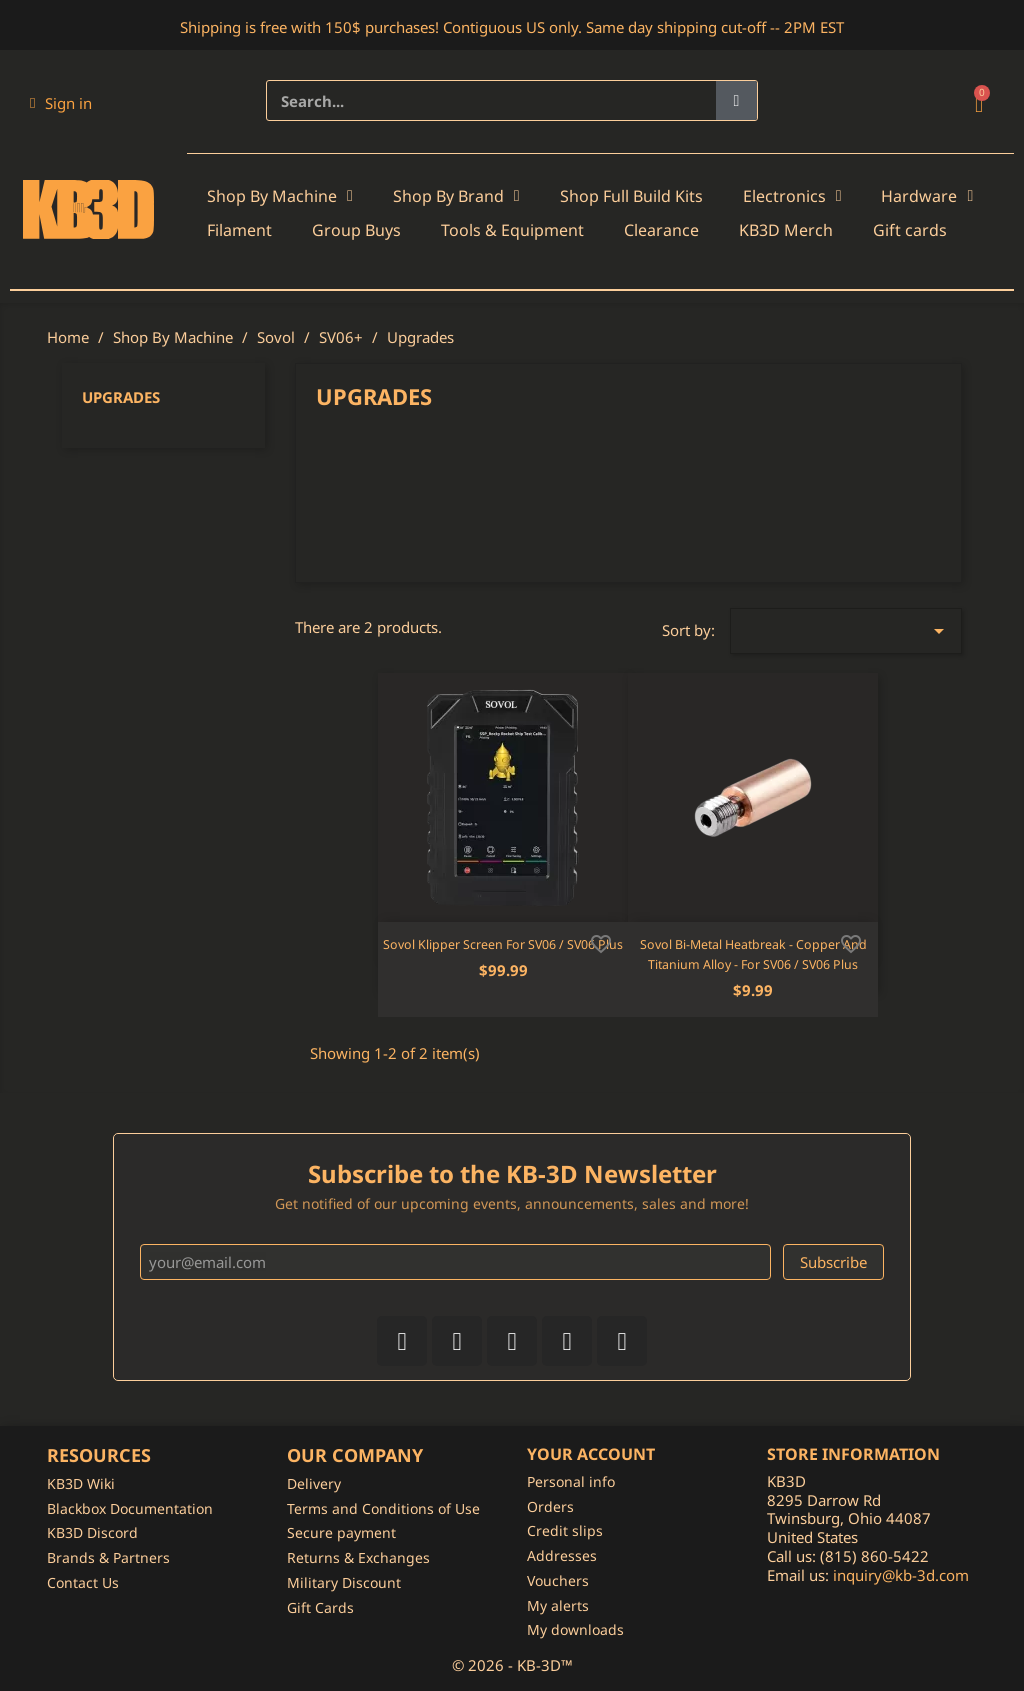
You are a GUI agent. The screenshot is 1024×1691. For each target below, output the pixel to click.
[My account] (61, 103)
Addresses (562, 1555)
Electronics (792, 196)
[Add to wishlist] (601, 942)
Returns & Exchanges (358, 1557)
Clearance (661, 230)
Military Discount (344, 1582)
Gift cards (910, 230)
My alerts (558, 1605)
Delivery (314, 1483)
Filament (239, 230)
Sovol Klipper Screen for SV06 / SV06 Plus (503, 944)
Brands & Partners (108, 1557)
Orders (550, 1506)
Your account (591, 1454)
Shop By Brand (456, 196)
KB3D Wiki (81, 1483)
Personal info (571, 1481)
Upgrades (121, 397)
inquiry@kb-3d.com (901, 1575)
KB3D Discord (92, 1532)
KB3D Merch (786, 230)
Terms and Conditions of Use (383, 1508)
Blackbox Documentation (130, 1508)
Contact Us (83, 1582)
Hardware (927, 196)
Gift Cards (320, 1607)
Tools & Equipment (512, 230)
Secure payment (341, 1532)
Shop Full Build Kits (631, 196)
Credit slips (565, 1530)
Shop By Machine (280, 196)
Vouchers (558, 1580)
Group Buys (356, 230)
